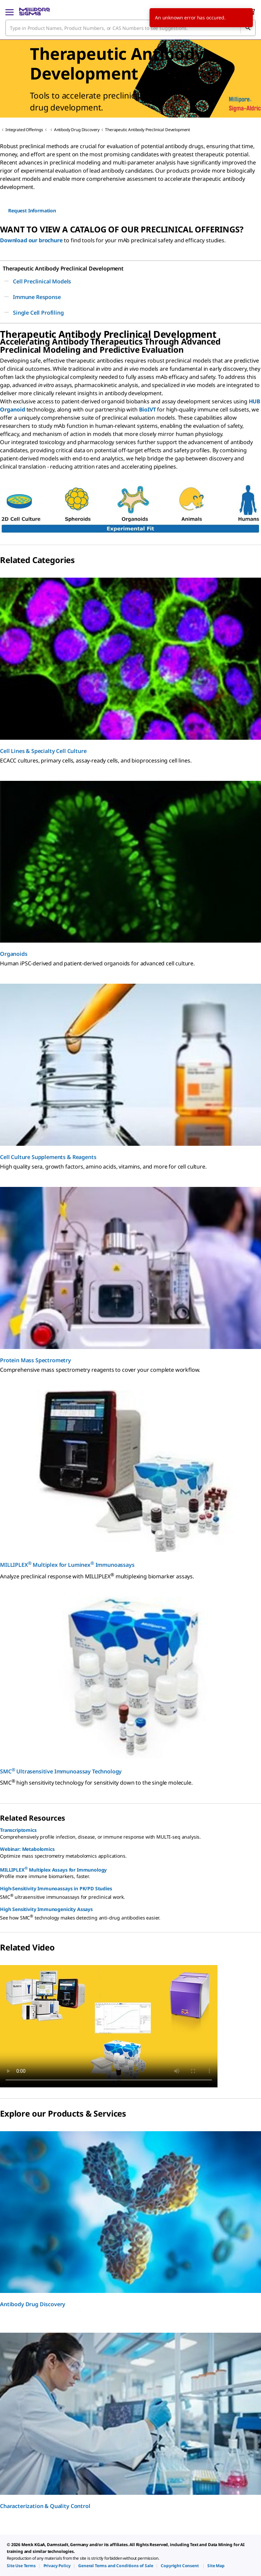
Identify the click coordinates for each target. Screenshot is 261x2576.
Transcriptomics (18, 1830)
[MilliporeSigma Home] (34, 11)
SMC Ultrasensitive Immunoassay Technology (61, 1771)
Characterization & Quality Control (45, 2506)
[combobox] (130, 27)
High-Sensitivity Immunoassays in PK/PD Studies (56, 1888)
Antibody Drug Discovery (77, 130)
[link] (21, 2566)
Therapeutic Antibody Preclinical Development (147, 130)
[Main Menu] (9, 11)
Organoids (14, 954)
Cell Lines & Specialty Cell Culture (43, 751)
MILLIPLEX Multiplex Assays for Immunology (53, 1869)
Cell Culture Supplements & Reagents (48, 1157)
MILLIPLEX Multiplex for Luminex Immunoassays (67, 1564)
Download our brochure (31, 240)
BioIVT (147, 409)
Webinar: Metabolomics (27, 1849)
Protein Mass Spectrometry (35, 1360)
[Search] (247, 27)
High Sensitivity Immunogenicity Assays (46, 1909)
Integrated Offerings (24, 130)
